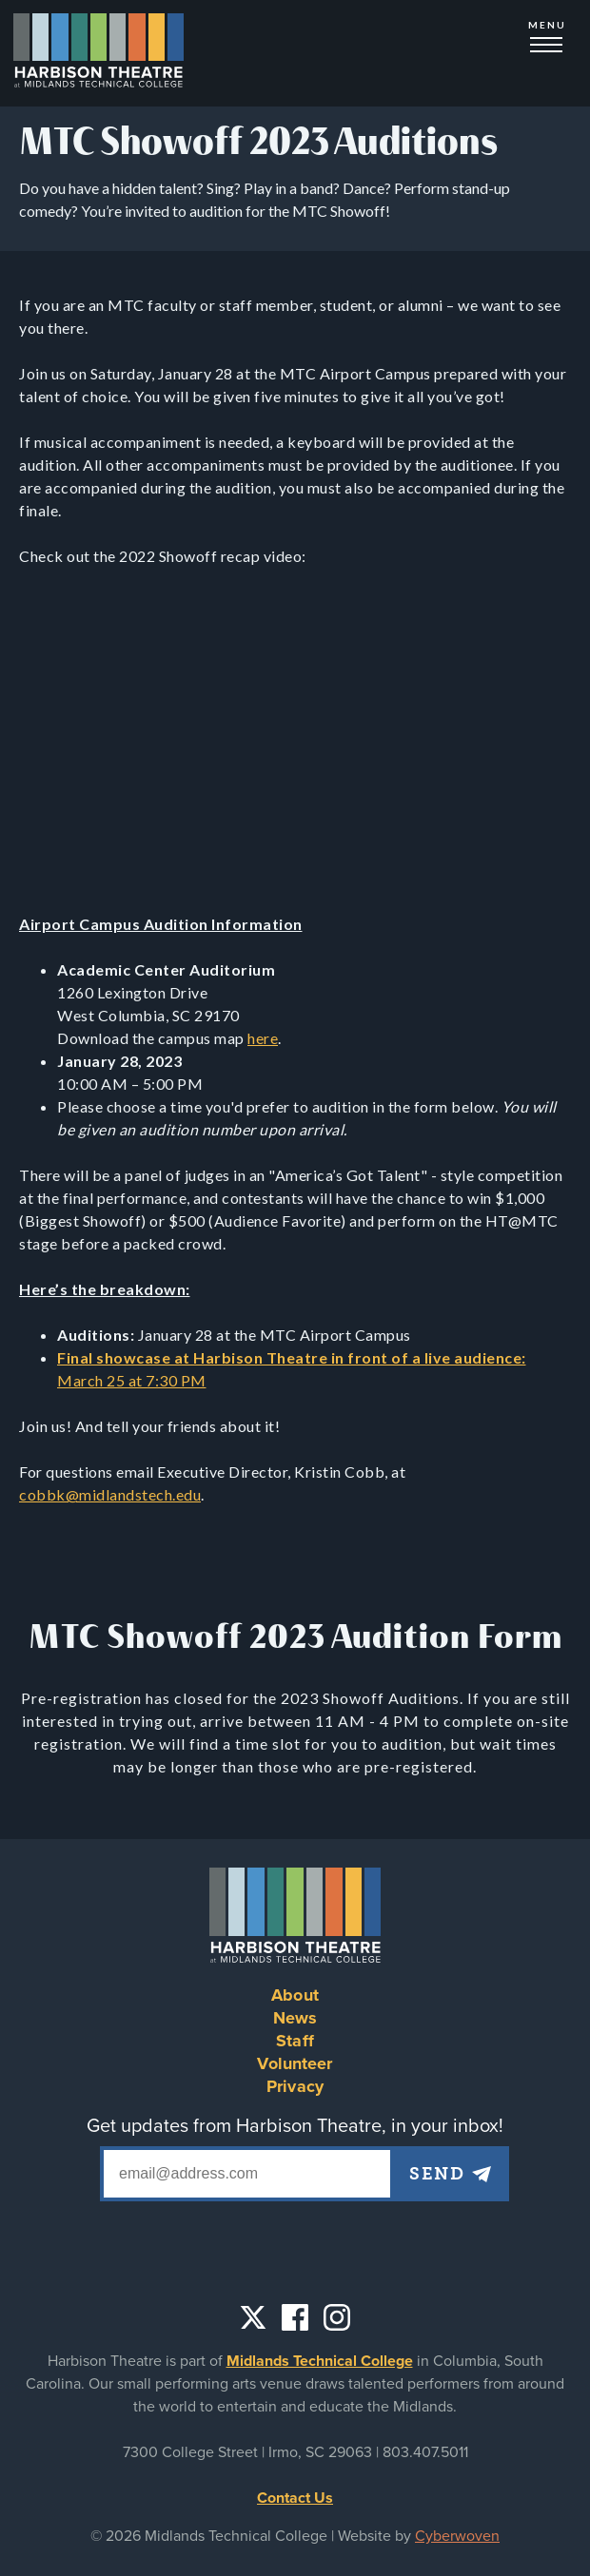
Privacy (295, 2086)
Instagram (337, 2317)
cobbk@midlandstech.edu (110, 1494)
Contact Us (295, 2498)
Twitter (253, 2317)
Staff (295, 2040)
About (295, 1995)
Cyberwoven (457, 2536)
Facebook (295, 2317)
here (262, 1038)
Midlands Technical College (319, 2361)
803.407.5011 (425, 2452)
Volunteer (294, 2063)
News (295, 2017)
